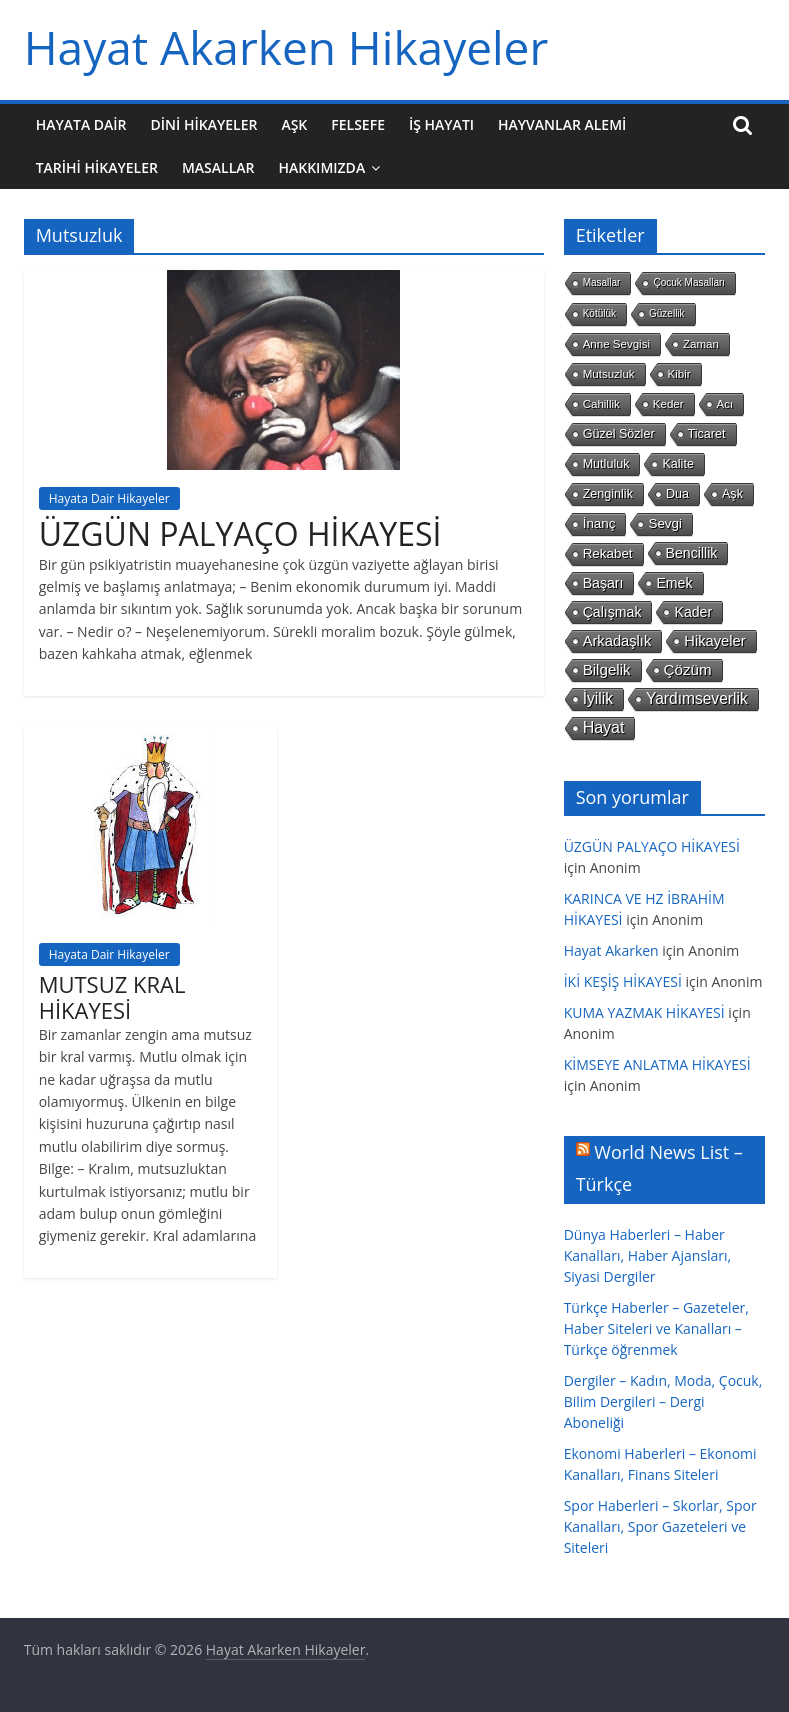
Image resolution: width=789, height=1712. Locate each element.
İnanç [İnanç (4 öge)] (599, 523)
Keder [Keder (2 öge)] (668, 404)
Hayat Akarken (611, 950)
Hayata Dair (81, 124)
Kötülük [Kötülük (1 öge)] (599, 313)
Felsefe (358, 124)
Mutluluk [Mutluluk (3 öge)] (606, 464)
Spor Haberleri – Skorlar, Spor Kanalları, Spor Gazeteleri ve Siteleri (660, 1526)
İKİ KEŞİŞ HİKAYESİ (623, 981)
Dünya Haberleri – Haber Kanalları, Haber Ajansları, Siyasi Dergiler (648, 1255)
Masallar (218, 167)
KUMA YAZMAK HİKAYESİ (644, 1012)
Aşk (294, 124)
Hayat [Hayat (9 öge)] (604, 727)
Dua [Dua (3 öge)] (677, 494)
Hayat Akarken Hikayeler (286, 47)
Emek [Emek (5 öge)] (674, 583)
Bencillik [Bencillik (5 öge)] (692, 553)
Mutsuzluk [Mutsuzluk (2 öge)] (609, 374)
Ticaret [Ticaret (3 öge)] (707, 434)
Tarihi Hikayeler (97, 167)
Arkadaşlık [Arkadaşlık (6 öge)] (617, 641)
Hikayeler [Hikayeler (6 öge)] (714, 641)
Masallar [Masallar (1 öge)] (602, 282)
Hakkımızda (321, 167)
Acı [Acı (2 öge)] (725, 404)
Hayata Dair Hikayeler (109, 498)
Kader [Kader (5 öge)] (693, 612)
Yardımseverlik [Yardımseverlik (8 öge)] (697, 698)
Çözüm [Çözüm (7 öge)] (688, 669)
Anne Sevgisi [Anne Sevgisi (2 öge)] (616, 344)
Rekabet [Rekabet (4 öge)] (608, 553)
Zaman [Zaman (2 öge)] (701, 344)
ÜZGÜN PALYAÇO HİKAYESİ (240, 533)
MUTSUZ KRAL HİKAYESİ (112, 997)
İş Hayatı (441, 124)
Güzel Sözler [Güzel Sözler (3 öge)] (619, 434)
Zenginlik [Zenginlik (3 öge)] (608, 494)
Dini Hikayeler (204, 124)
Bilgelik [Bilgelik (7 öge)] (607, 669)
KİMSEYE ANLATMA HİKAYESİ (657, 1064)
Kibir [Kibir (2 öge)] (679, 374)
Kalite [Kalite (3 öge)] (677, 464)
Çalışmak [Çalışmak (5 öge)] (612, 612)
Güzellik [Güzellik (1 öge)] (667, 313)
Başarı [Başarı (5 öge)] (603, 583)
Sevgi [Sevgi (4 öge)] (665, 523)
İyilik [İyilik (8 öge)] (598, 698)
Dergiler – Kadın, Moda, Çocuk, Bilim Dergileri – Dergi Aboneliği (663, 1401)
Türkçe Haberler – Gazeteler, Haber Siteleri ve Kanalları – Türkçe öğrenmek (656, 1328)
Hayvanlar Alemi (562, 124)
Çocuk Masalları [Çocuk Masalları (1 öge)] (689, 282)
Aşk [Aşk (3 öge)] (732, 494)
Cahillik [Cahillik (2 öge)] (601, 404)
